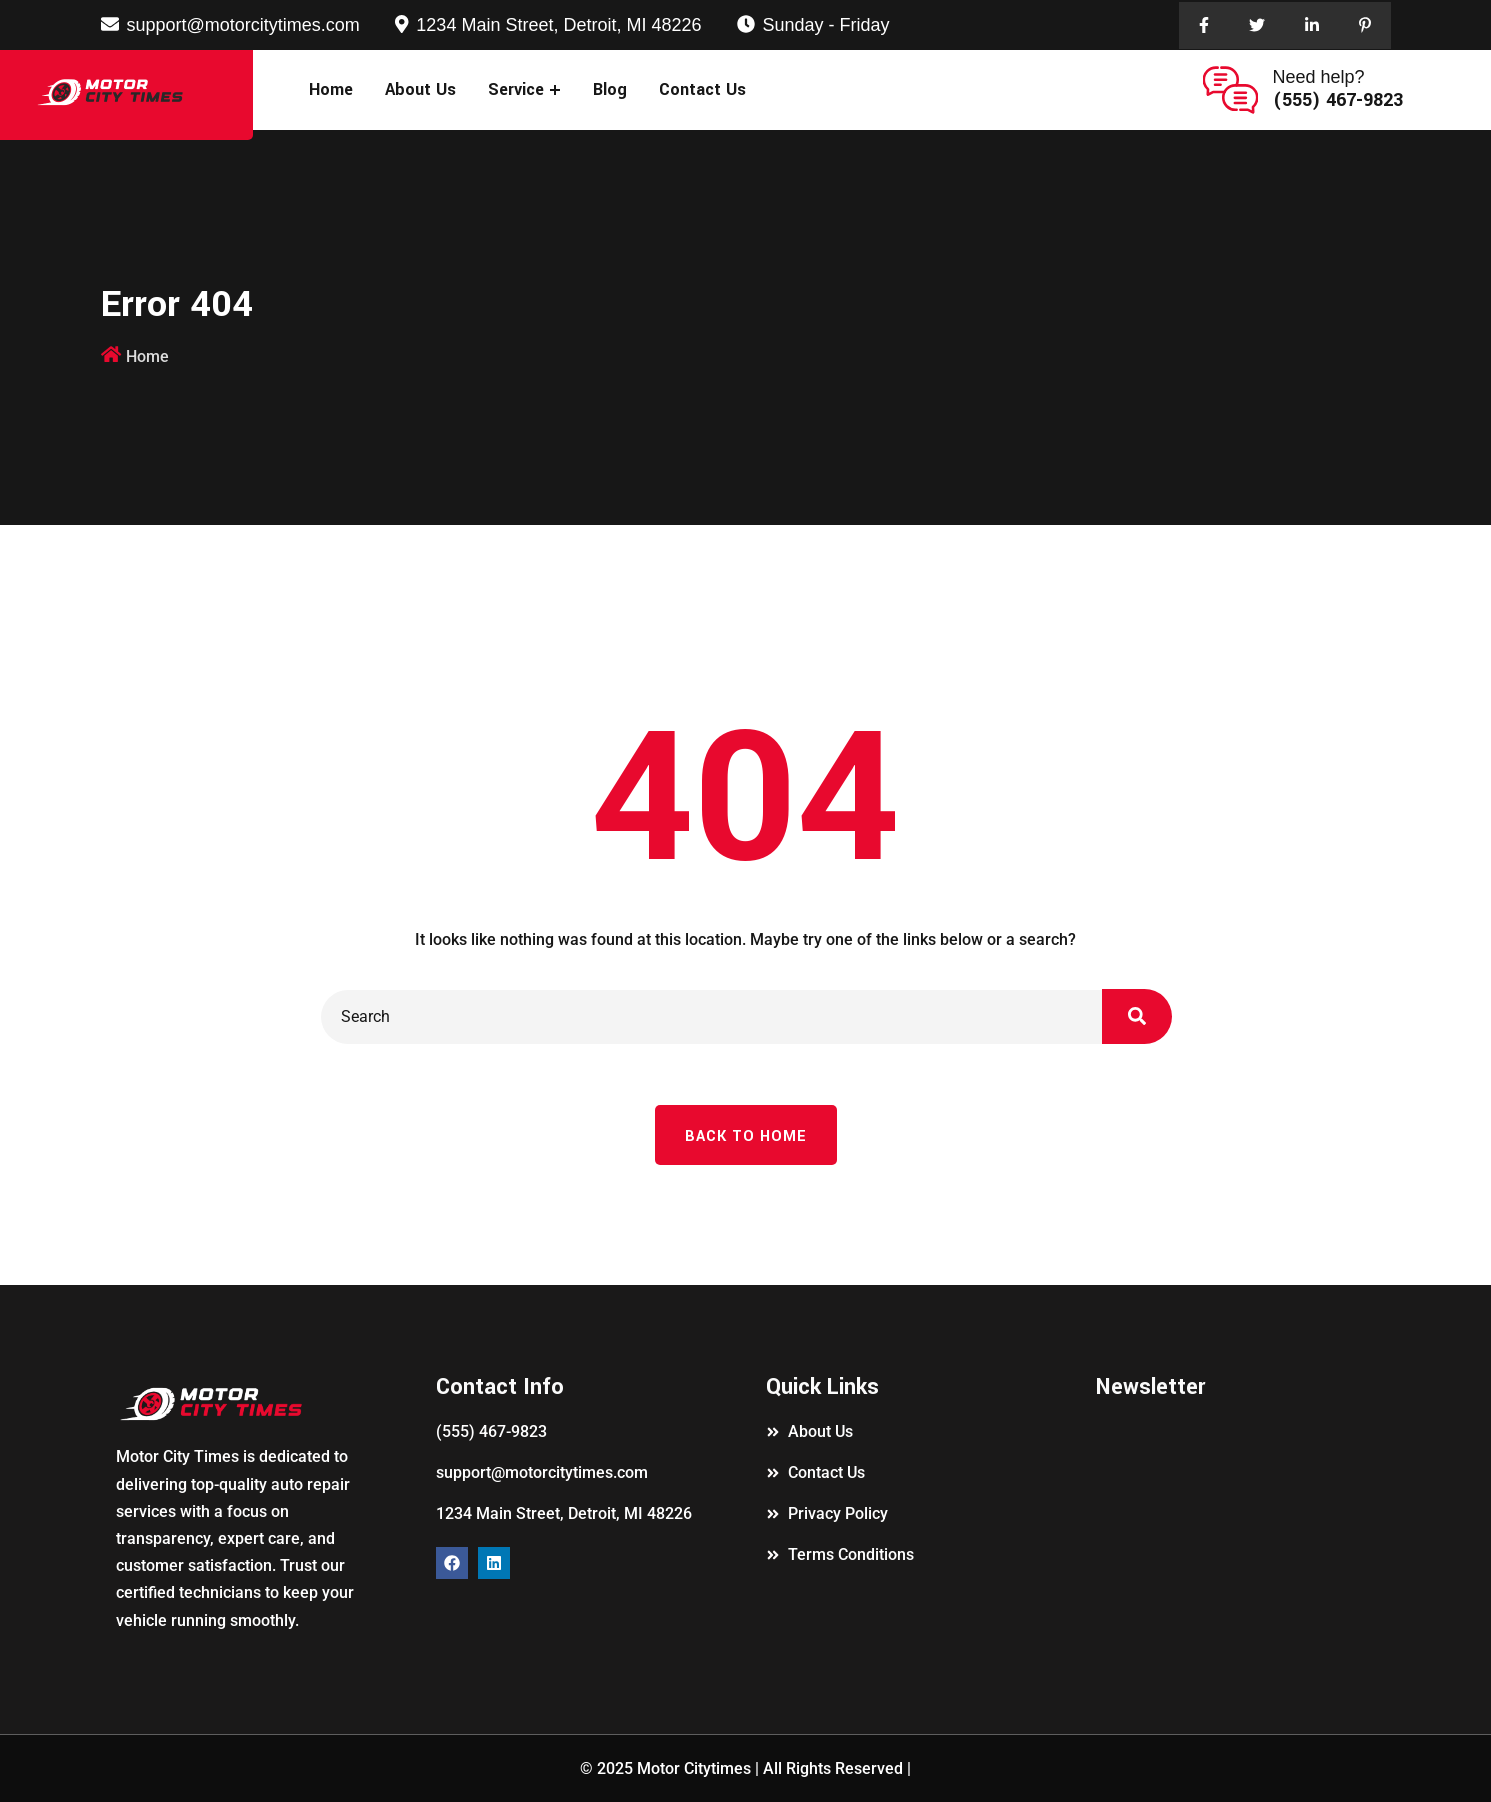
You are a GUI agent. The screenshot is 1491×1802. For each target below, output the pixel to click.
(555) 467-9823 (1338, 100)
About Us (420, 89)
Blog (610, 89)
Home (331, 89)
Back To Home (746, 1136)
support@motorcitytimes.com (243, 25)
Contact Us (702, 89)
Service (516, 89)
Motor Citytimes (694, 1768)
